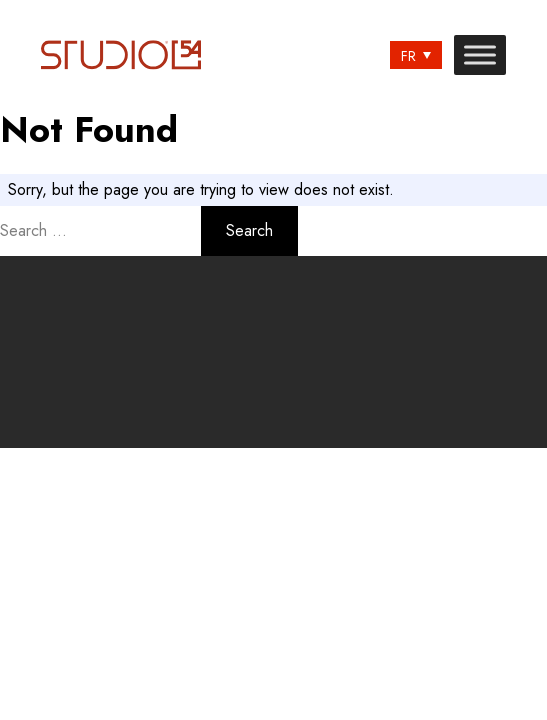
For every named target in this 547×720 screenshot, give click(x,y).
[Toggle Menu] (480, 54)
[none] (416, 55)
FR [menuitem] (408, 56)
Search (249, 230)
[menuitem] (416, 55)
